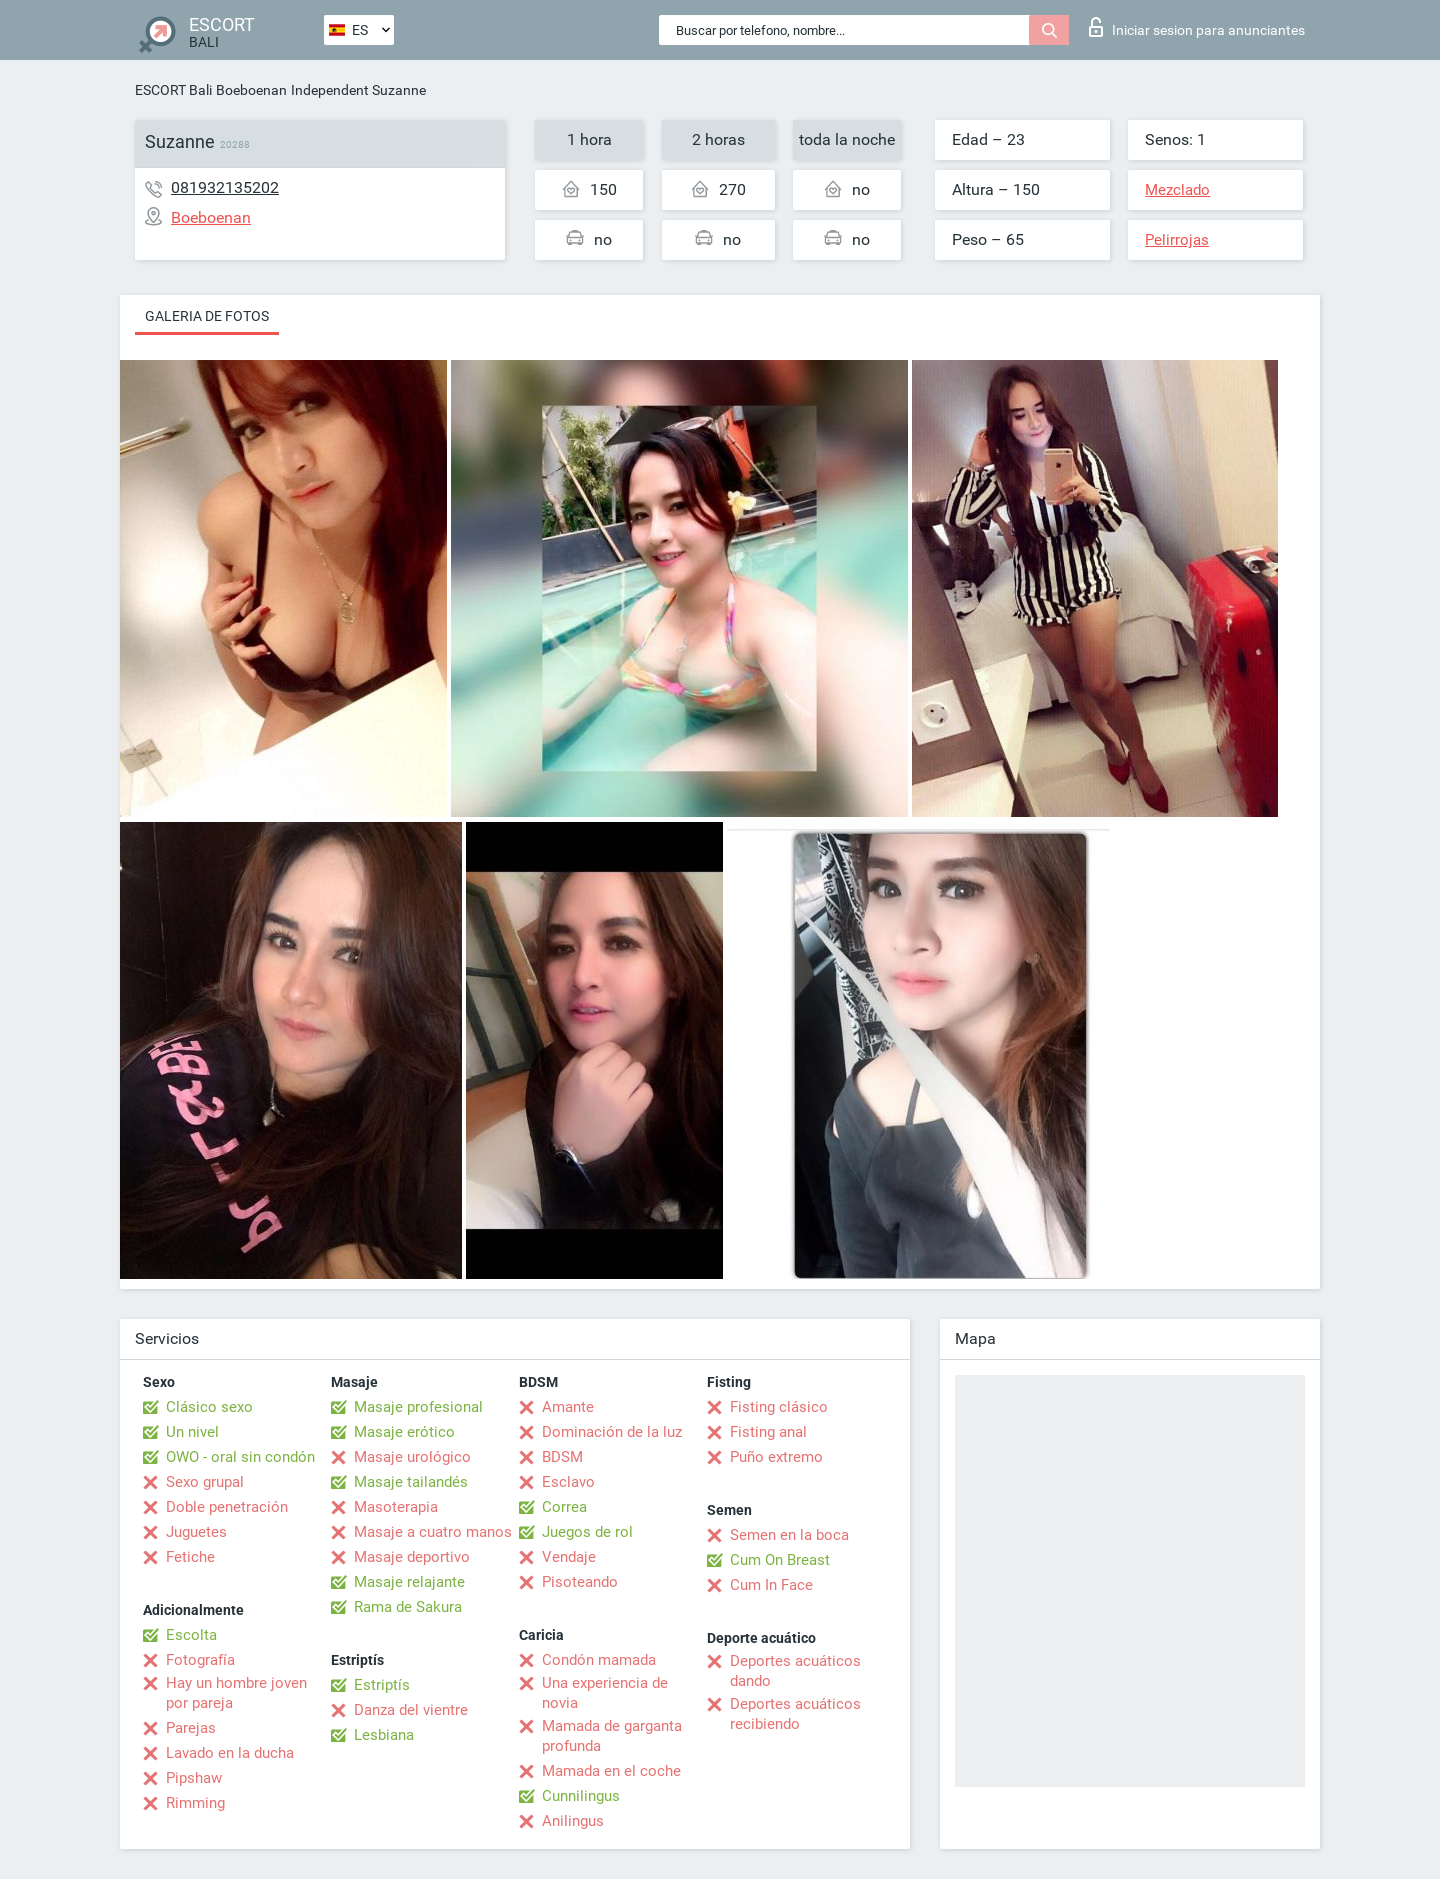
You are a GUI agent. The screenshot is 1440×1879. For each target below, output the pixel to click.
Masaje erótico (404, 1432)
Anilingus (573, 1821)
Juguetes (196, 1532)
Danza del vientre (411, 1710)
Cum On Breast (780, 1560)
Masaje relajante (409, 1582)
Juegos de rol (587, 1532)
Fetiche (190, 1557)
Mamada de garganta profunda (612, 1736)
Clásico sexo (209, 1407)
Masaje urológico (412, 1457)
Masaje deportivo (412, 1557)
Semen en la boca (789, 1535)
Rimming (195, 1803)
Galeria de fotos (207, 316)
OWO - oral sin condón (240, 1457)
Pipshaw (194, 1778)
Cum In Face (771, 1585)
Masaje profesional (418, 1407)
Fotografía (200, 1660)
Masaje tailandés (411, 1482)
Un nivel (192, 1432)
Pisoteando (580, 1582)
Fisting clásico (779, 1407)
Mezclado (1177, 190)
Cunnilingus (581, 1796)
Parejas (191, 1728)
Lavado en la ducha (230, 1753)
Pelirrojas (1177, 240)
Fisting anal (768, 1432)
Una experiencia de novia (605, 1693)
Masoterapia (396, 1507)
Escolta (191, 1635)
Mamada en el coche (611, 1771)
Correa (564, 1507)
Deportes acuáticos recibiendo (795, 1714)
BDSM (562, 1457)
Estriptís (382, 1685)
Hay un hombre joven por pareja (236, 1693)
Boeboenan (251, 90)
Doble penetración (227, 1507)
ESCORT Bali (173, 90)
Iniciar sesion (1197, 27)
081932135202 (225, 187)
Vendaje (569, 1557)
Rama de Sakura (408, 1607)
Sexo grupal (205, 1482)
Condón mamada (599, 1660)
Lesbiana (384, 1735)
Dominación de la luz (612, 1432)
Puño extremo (776, 1457)
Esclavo (568, 1482)
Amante (568, 1407)
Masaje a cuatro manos (433, 1532)
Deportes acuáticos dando (795, 1671)
